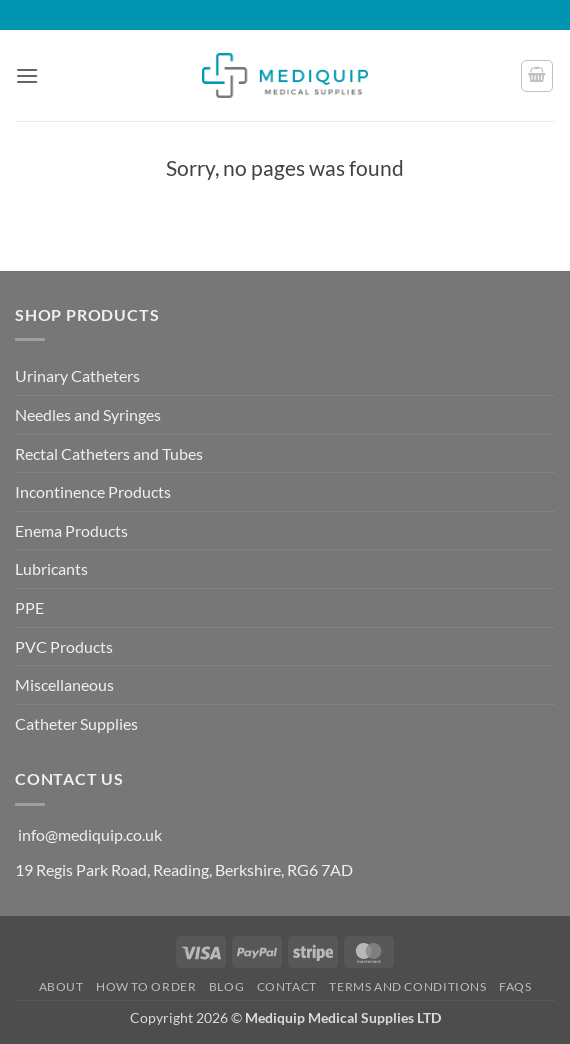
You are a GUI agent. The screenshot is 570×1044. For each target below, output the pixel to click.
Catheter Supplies (76, 723)
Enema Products (71, 530)
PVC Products (64, 646)
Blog (226, 986)
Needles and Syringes (88, 414)
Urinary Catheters (77, 375)
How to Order (146, 986)
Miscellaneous (64, 684)
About (61, 986)
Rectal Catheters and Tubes (109, 453)
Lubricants (51, 568)
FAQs (515, 986)
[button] (27, 75)
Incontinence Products (93, 491)
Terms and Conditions (407, 986)
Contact (287, 986)
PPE (29, 607)
